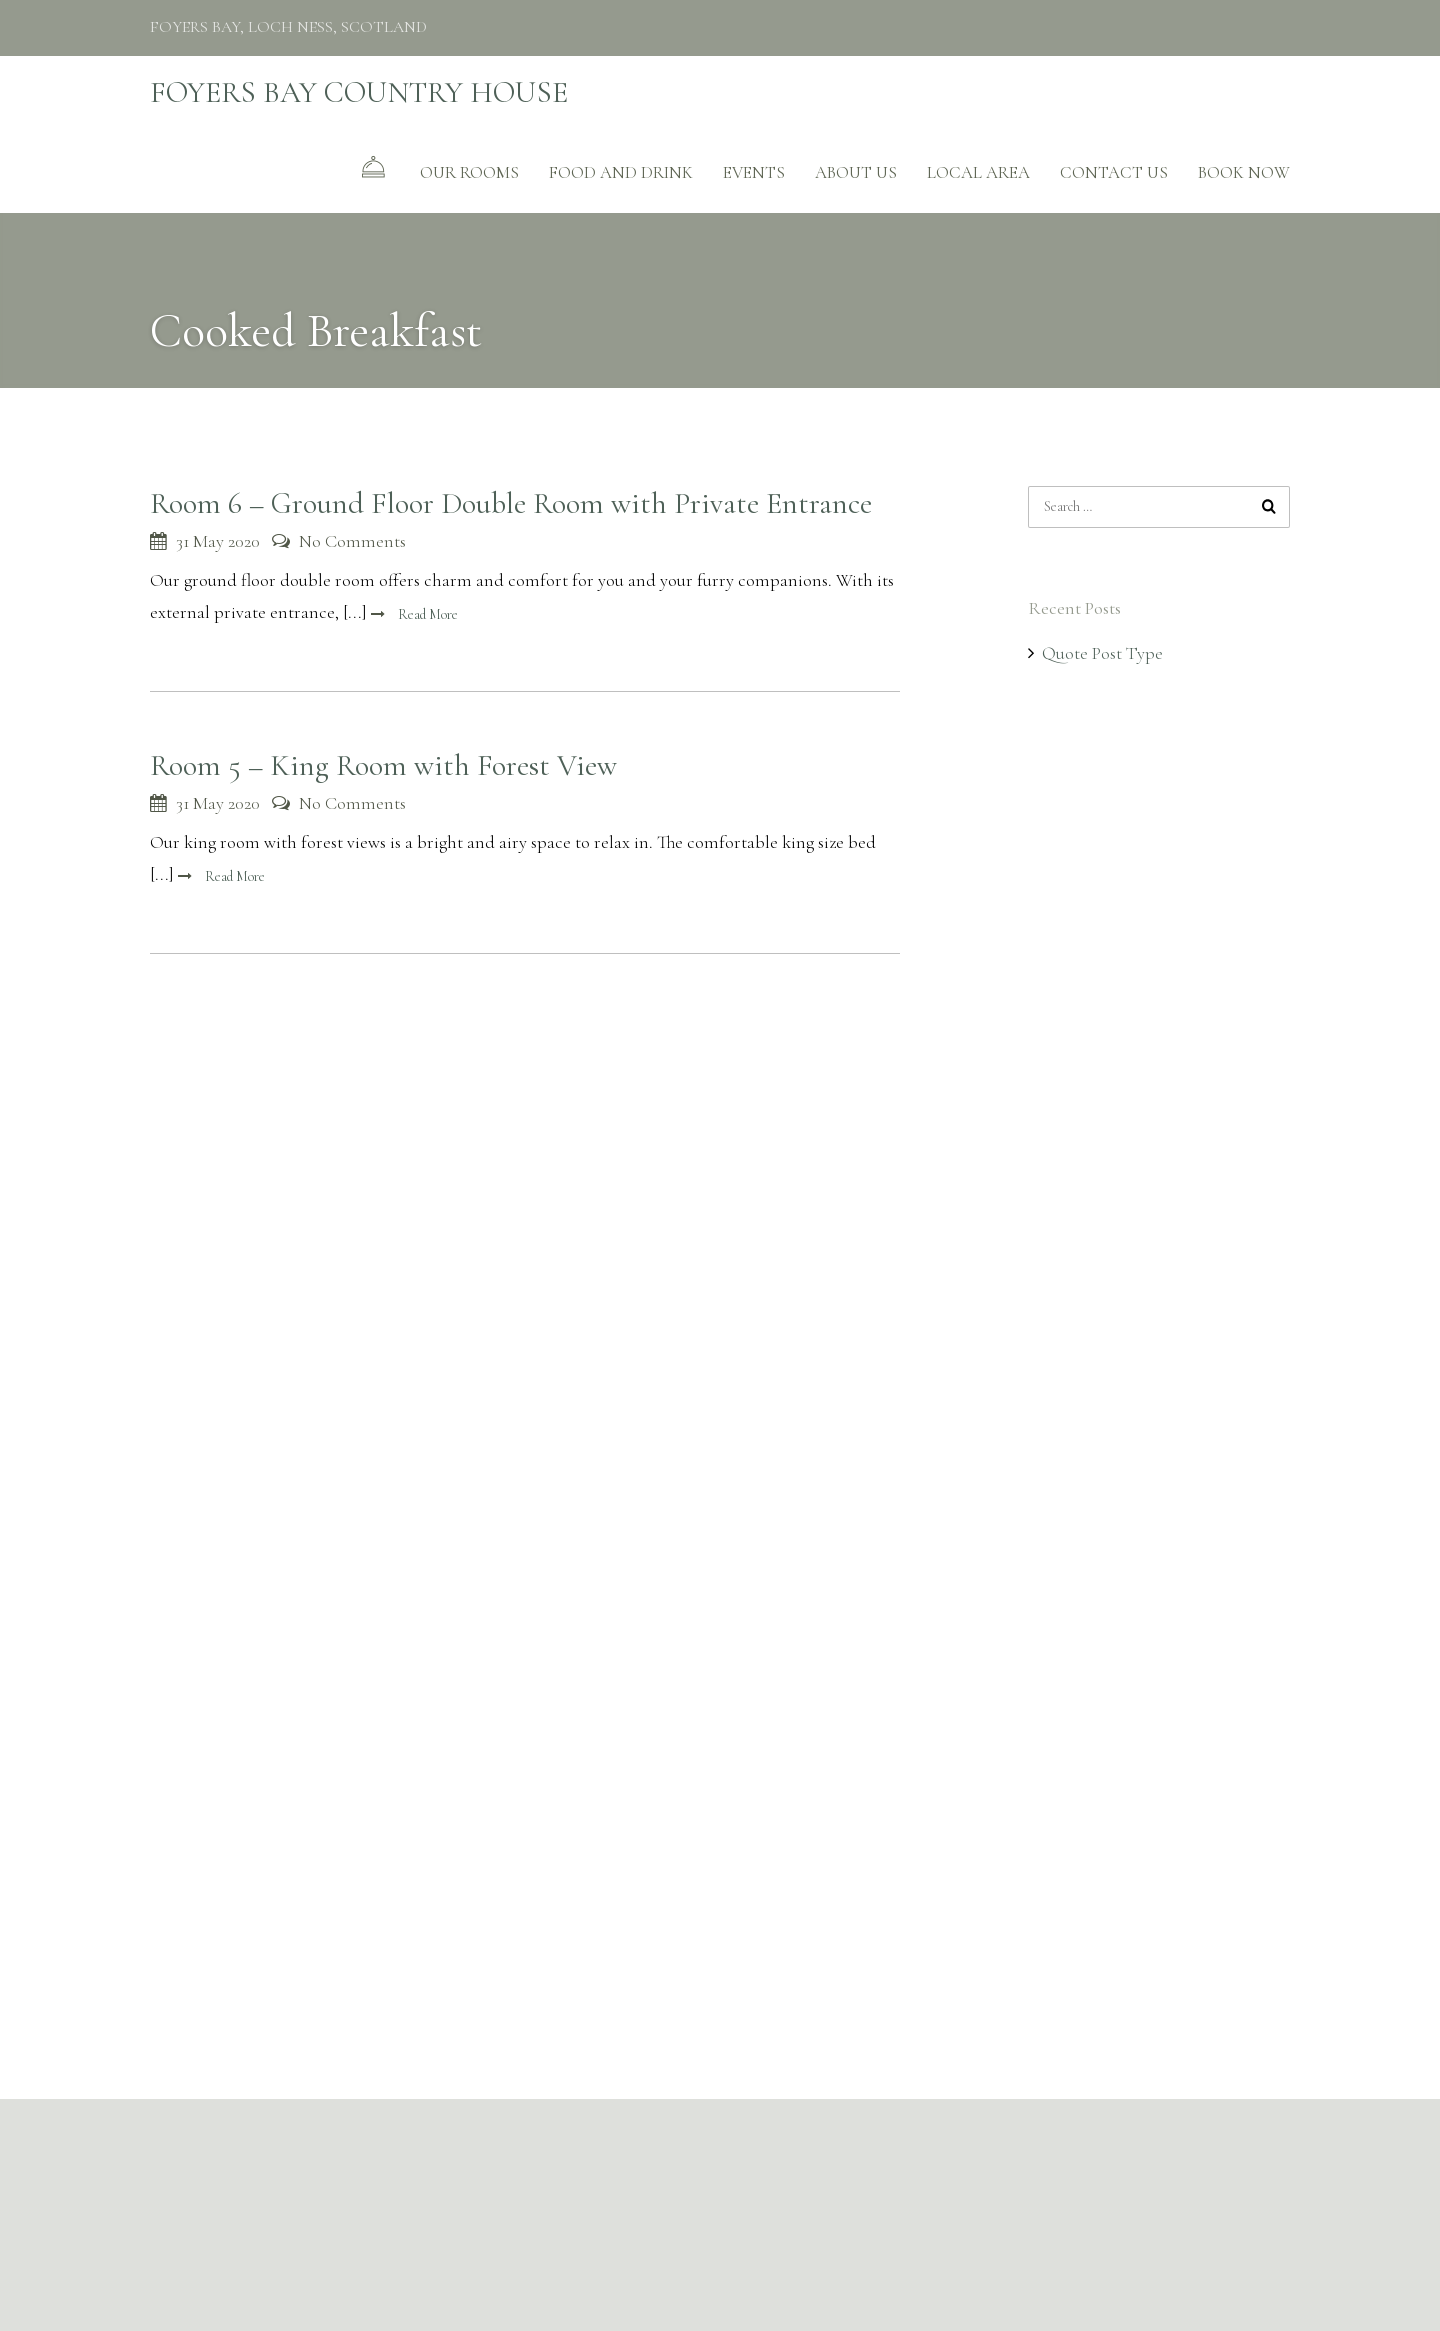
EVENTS (754, 172)
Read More (426, 614)
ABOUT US (856, 172)
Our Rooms (469, 172)
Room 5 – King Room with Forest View (383, 765)
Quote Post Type (1102, 653)
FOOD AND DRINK (621, 172)
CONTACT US (1114, 172)
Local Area (978, 172)
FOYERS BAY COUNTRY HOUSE (359, 92)
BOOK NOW (1244, 172)
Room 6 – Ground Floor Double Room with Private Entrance (511, 503)
